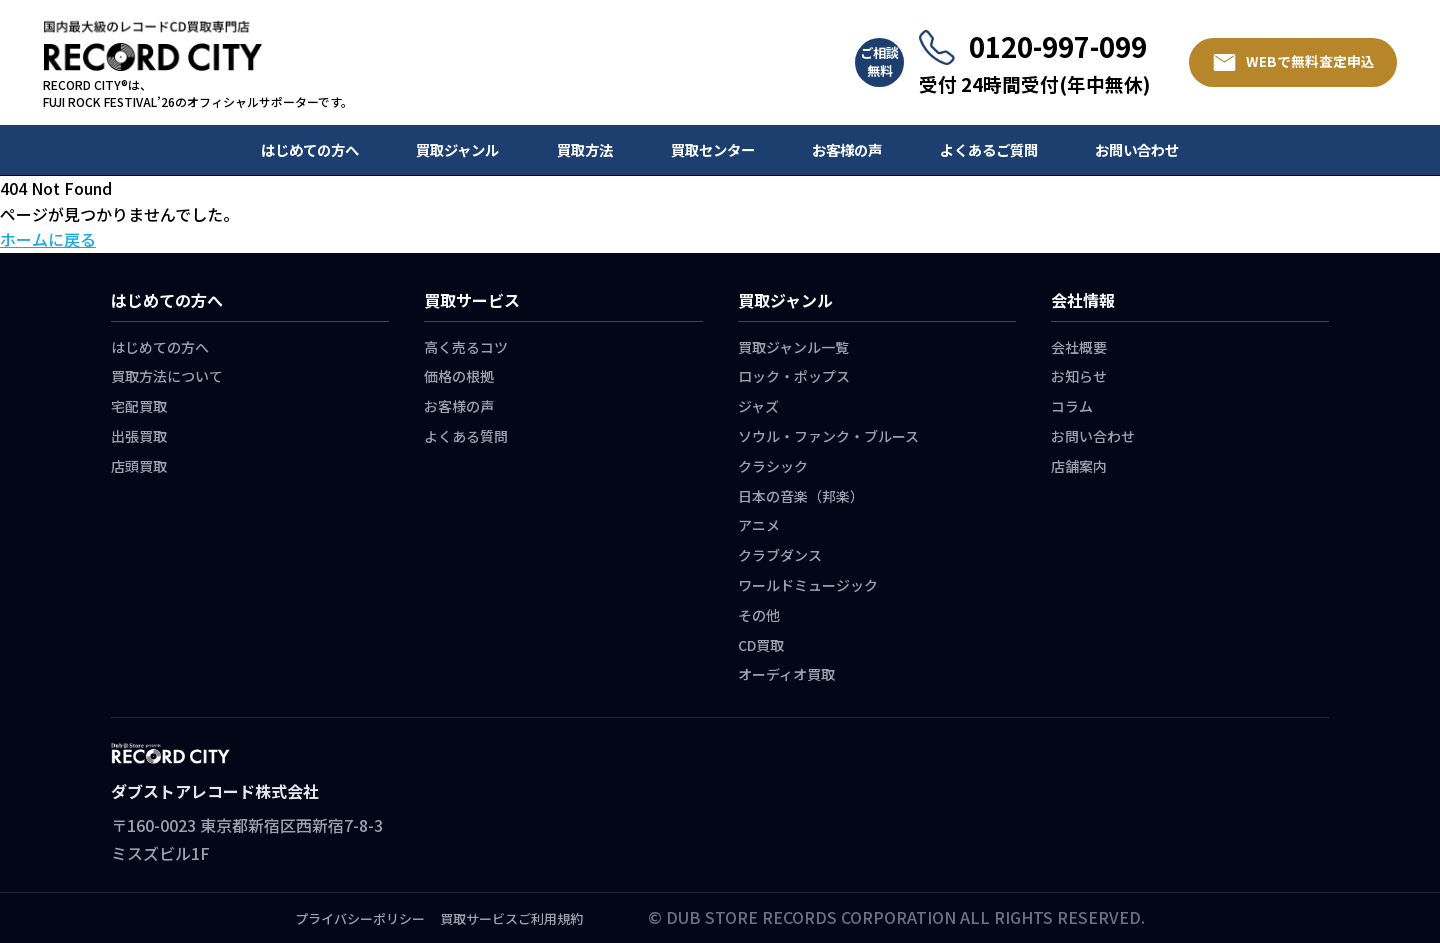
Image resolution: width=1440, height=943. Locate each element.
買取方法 (585, 149)
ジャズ (758, 406)
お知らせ (1079, 376)
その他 (759, 615)
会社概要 (1079, 347)
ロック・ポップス (794, 376)
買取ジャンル (457, 149)
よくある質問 (466, 436)
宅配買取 (139, 406)
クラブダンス (780, 555)
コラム (1072, 406)
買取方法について (167, 376)
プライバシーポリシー (360, 918)
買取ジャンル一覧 (793, 347)
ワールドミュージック (808, 585)
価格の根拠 (459, 376)
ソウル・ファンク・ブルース (828, 436)
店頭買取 (139, 466)
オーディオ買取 (786, 674)
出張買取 (139, 436)
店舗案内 (1079, 466)
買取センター (713, 149)
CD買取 (761, 645)
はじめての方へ (310, 149)
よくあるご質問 (989, 149)
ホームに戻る (48, 239)
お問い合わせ (1137, 149)
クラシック (773, 466)
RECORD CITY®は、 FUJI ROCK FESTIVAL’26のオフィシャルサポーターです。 (198, 93)
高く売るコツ (466, 347)
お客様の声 (847, 149)
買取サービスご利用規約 (511, 918)
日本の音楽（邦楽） (801, 496)
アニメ (759, 525)
